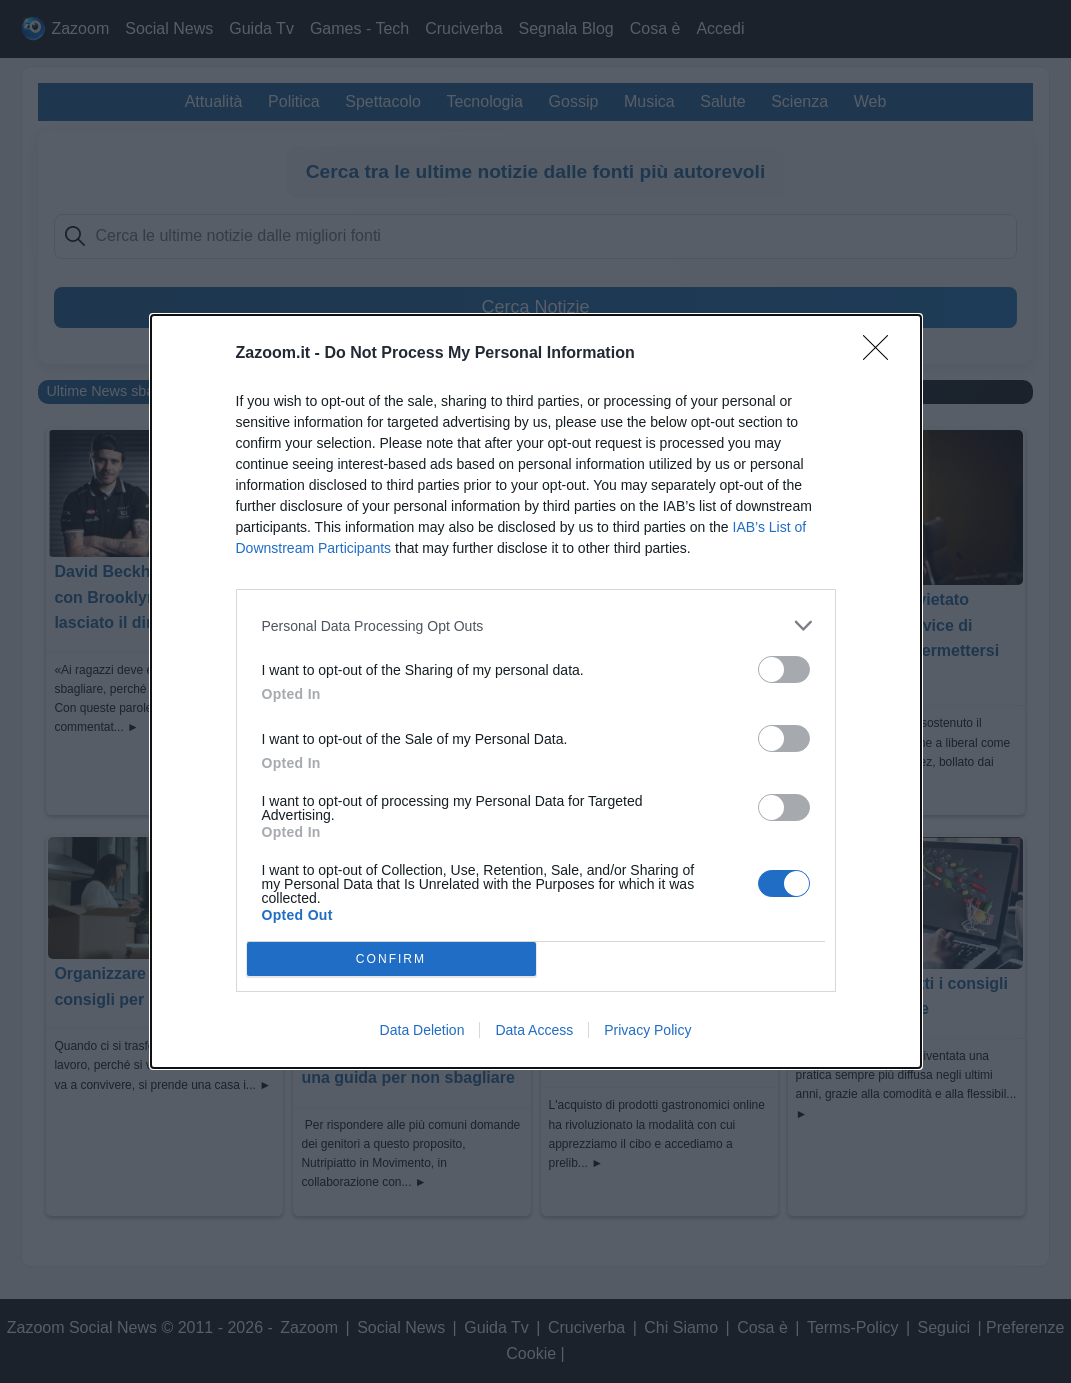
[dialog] (536, 691)
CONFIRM (391, 959)
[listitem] (536, 625)
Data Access (534, 1030)
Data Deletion (422, 1030)
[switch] (784, 669)
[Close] (882, 354)
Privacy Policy (647, 1030)
